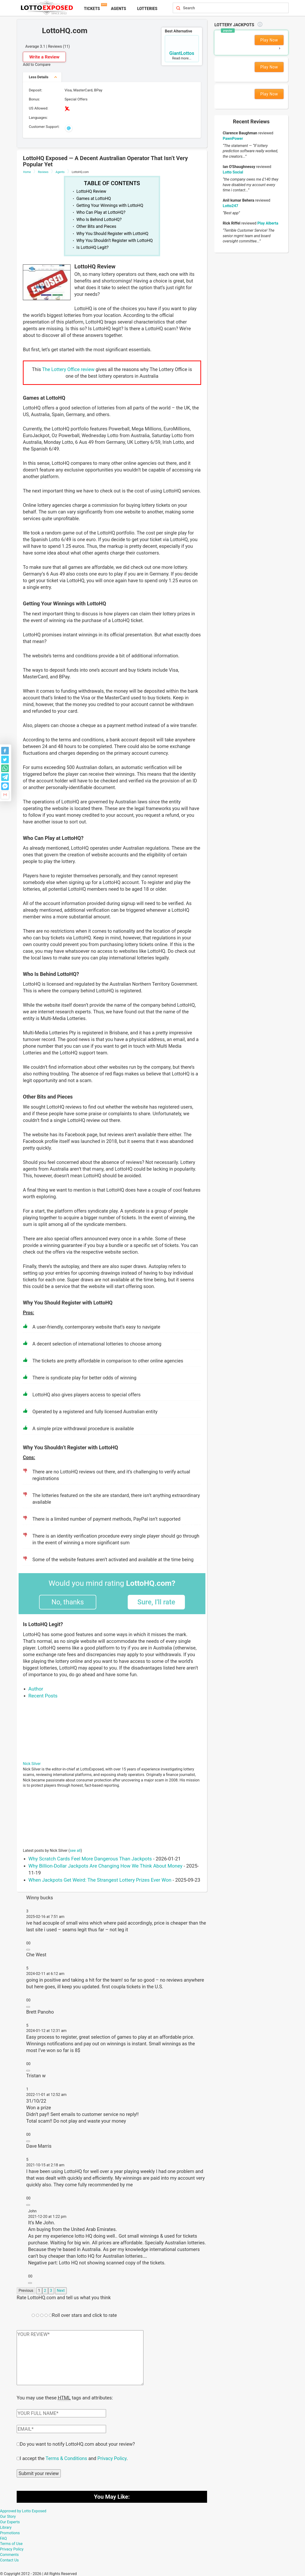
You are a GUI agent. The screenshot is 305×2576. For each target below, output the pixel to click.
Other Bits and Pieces (96, 226)
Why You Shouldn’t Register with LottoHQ (114, 240)
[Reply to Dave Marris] (28, 2205)
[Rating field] (33, 2315)
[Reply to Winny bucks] (28, 1949)
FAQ (3, 2538)
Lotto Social (233, 172)
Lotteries (147, 8)
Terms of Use (11, 2543)
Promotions (10, 2532)
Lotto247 (230, 206)
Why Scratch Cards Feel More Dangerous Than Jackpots (90, 1859)
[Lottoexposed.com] (47, 7)
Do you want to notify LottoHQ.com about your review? (77, 2443)
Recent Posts (42, 1696)
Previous (26, 2290)
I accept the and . (74, 2458)
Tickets (92, 8)
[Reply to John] (30, 2283)
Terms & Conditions (66, 2458)
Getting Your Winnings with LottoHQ (109, 205)
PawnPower (233, 138)
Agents (118, 8)
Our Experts (10, 2521)
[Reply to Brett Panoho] (28, 2070)
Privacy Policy (112, 2458)
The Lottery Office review (68, 369)
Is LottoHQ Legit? (92, 247)
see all (75, 1850)
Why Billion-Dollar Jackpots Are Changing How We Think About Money (105, 1866)
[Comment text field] (80, 2357)
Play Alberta (267, 223)
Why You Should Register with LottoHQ (112, 233)
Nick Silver (32, 1763)
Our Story (8, 2516)
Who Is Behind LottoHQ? (99, 219)
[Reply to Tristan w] (28, 2141)
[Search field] (225, 8)
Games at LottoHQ (93, 198)
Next (61, 2290)
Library (5, 2527)
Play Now (269, 39)
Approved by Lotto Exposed (23, 2510)
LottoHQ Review (91, 191)
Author (35, 1689)
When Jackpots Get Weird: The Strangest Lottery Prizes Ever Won (99, 1880)
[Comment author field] (61, 2413)
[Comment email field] (61, 2428)
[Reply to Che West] (28, 2007)
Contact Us (9, 2559)
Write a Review (44, 57)
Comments (9, 2554)
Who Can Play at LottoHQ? (100, 212)
